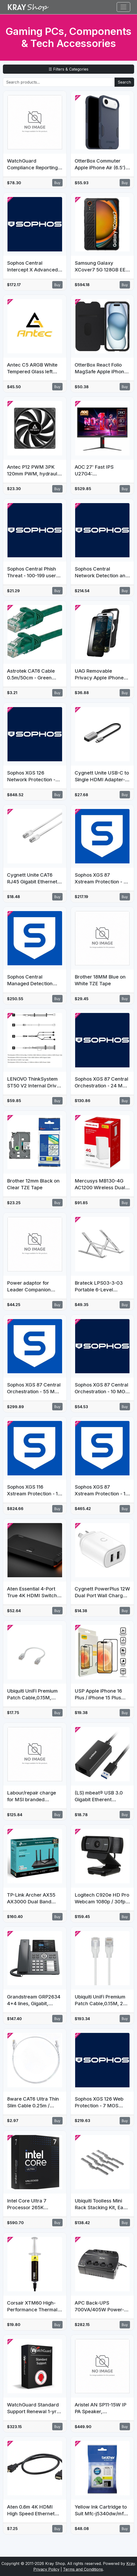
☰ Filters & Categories (68, 69)
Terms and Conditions (83, 2569)
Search (124, 82)
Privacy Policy (46, 2569)
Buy (57, 183)
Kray (130, 2563)
